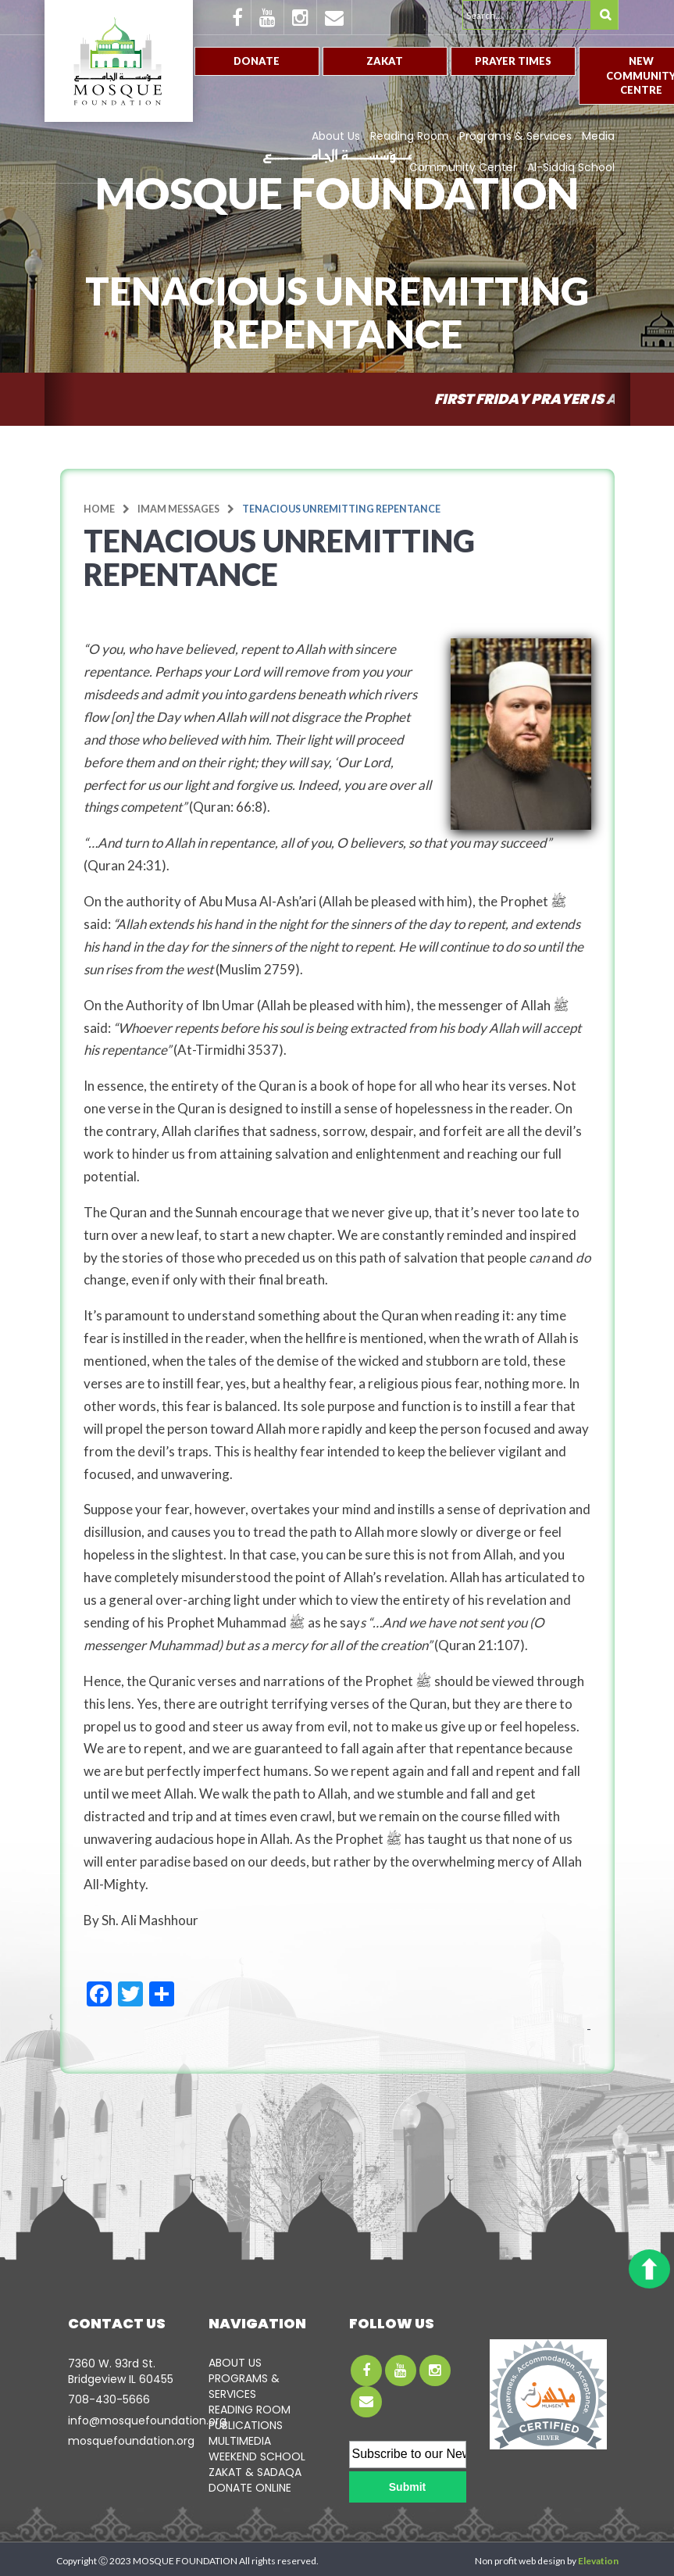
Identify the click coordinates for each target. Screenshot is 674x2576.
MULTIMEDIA (240, 2441)
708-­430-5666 (109, 2399)
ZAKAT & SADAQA (255, 2472)
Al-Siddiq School (571, 167)
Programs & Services (515, 136)
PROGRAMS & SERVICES (244, 2386)
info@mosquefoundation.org (147, 2420)
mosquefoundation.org (131, 2441)
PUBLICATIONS (246, 2425)
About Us (336, 136)
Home (99, 509)
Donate (257, 61)
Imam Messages (178, 509)
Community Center (463, 167)
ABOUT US (235, 2363)
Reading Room (409, 136)
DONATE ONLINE (250, 2488)
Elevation (598, 2561)
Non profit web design (520, 2561)
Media (598, 136)
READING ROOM (250, 2409)
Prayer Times (513, 61)
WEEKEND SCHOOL (257, 2456)
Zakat (384, 61)
